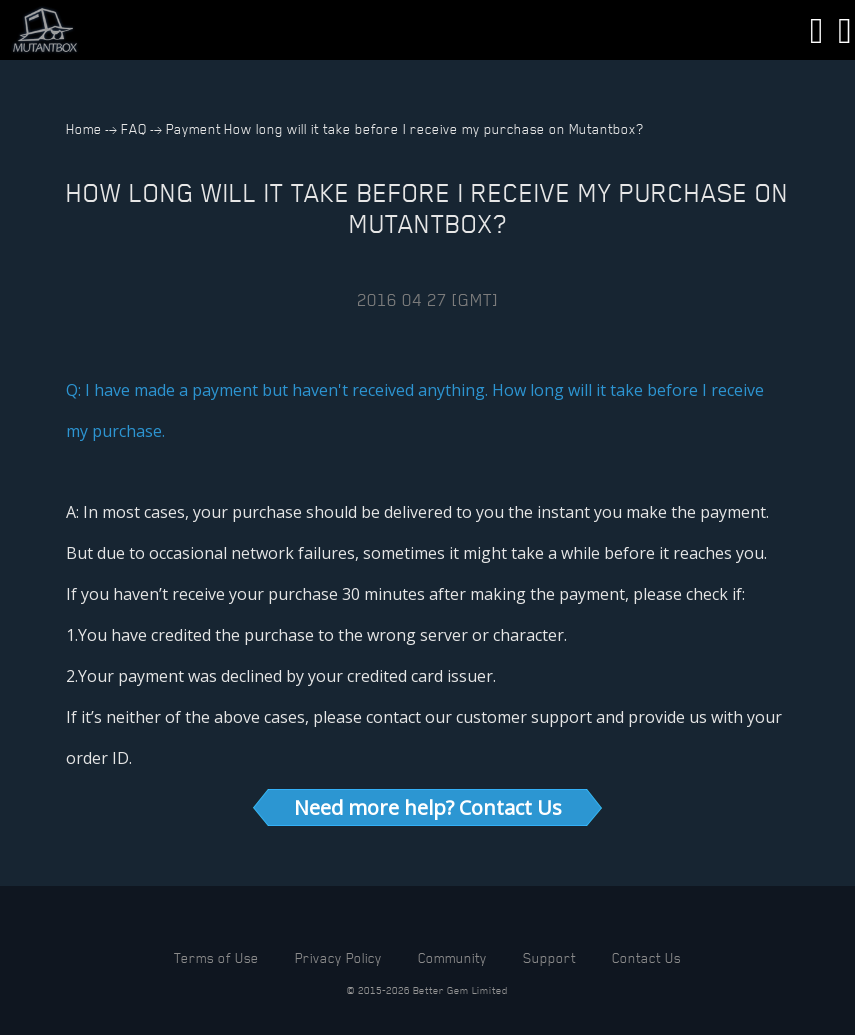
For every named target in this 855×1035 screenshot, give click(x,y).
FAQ (134, 128)
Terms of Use (216, 957)
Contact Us (646, 957)
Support (549, 957)
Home (84, 128)
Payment (193, 128)
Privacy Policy (338, 957)
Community (452, 957)
